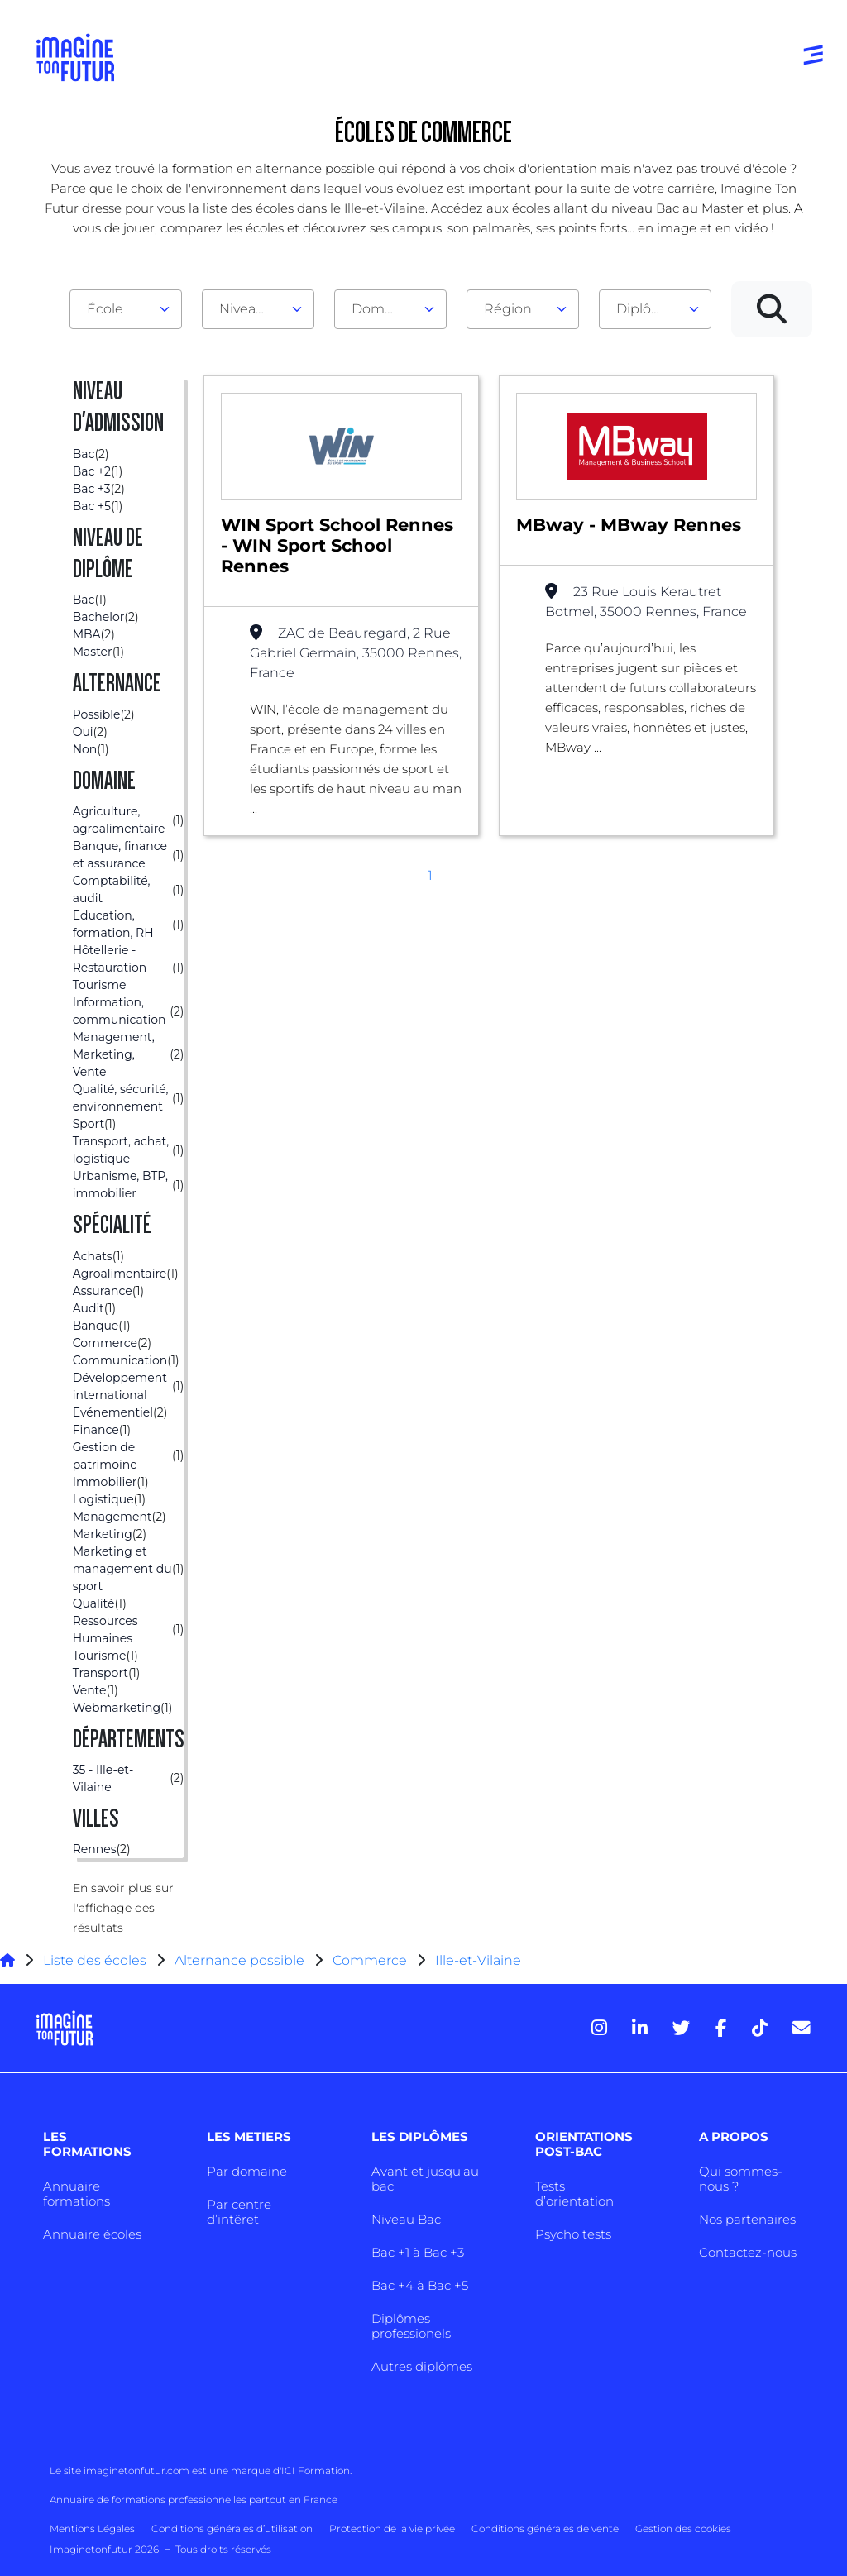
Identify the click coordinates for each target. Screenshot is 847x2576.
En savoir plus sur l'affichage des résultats (123, 1908)
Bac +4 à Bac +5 (419, 2285)
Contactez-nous (748, 2252)
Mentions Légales (92, 2528)
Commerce (370, 1960)
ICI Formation (315, 2470)
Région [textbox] (508, 309)
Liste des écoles (94, 1960)
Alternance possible (239, 1960)
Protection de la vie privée (392, 2528)
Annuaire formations (76, 2193)
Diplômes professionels (411, 2326)
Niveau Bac (406, 2219)
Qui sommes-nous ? (740, 2178)
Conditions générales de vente (545, 2528)
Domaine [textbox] (382, 309)
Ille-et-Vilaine (478, 1960)
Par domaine (247, 2171)
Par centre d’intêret (239, 2211)
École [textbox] (105, 309)
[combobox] (125, 309)
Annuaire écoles (92, 2234)
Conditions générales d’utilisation (232, 2528)
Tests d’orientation (574, 2193)
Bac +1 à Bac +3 (417, 2252)
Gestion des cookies (683, 2528)
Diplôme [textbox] (644, 309)
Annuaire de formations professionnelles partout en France (193, 2499)
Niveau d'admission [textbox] (251, 309)
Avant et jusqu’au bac (425, 2178)
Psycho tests (573, 2234)
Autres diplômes (421, 2366)
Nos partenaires (747, 2219)
